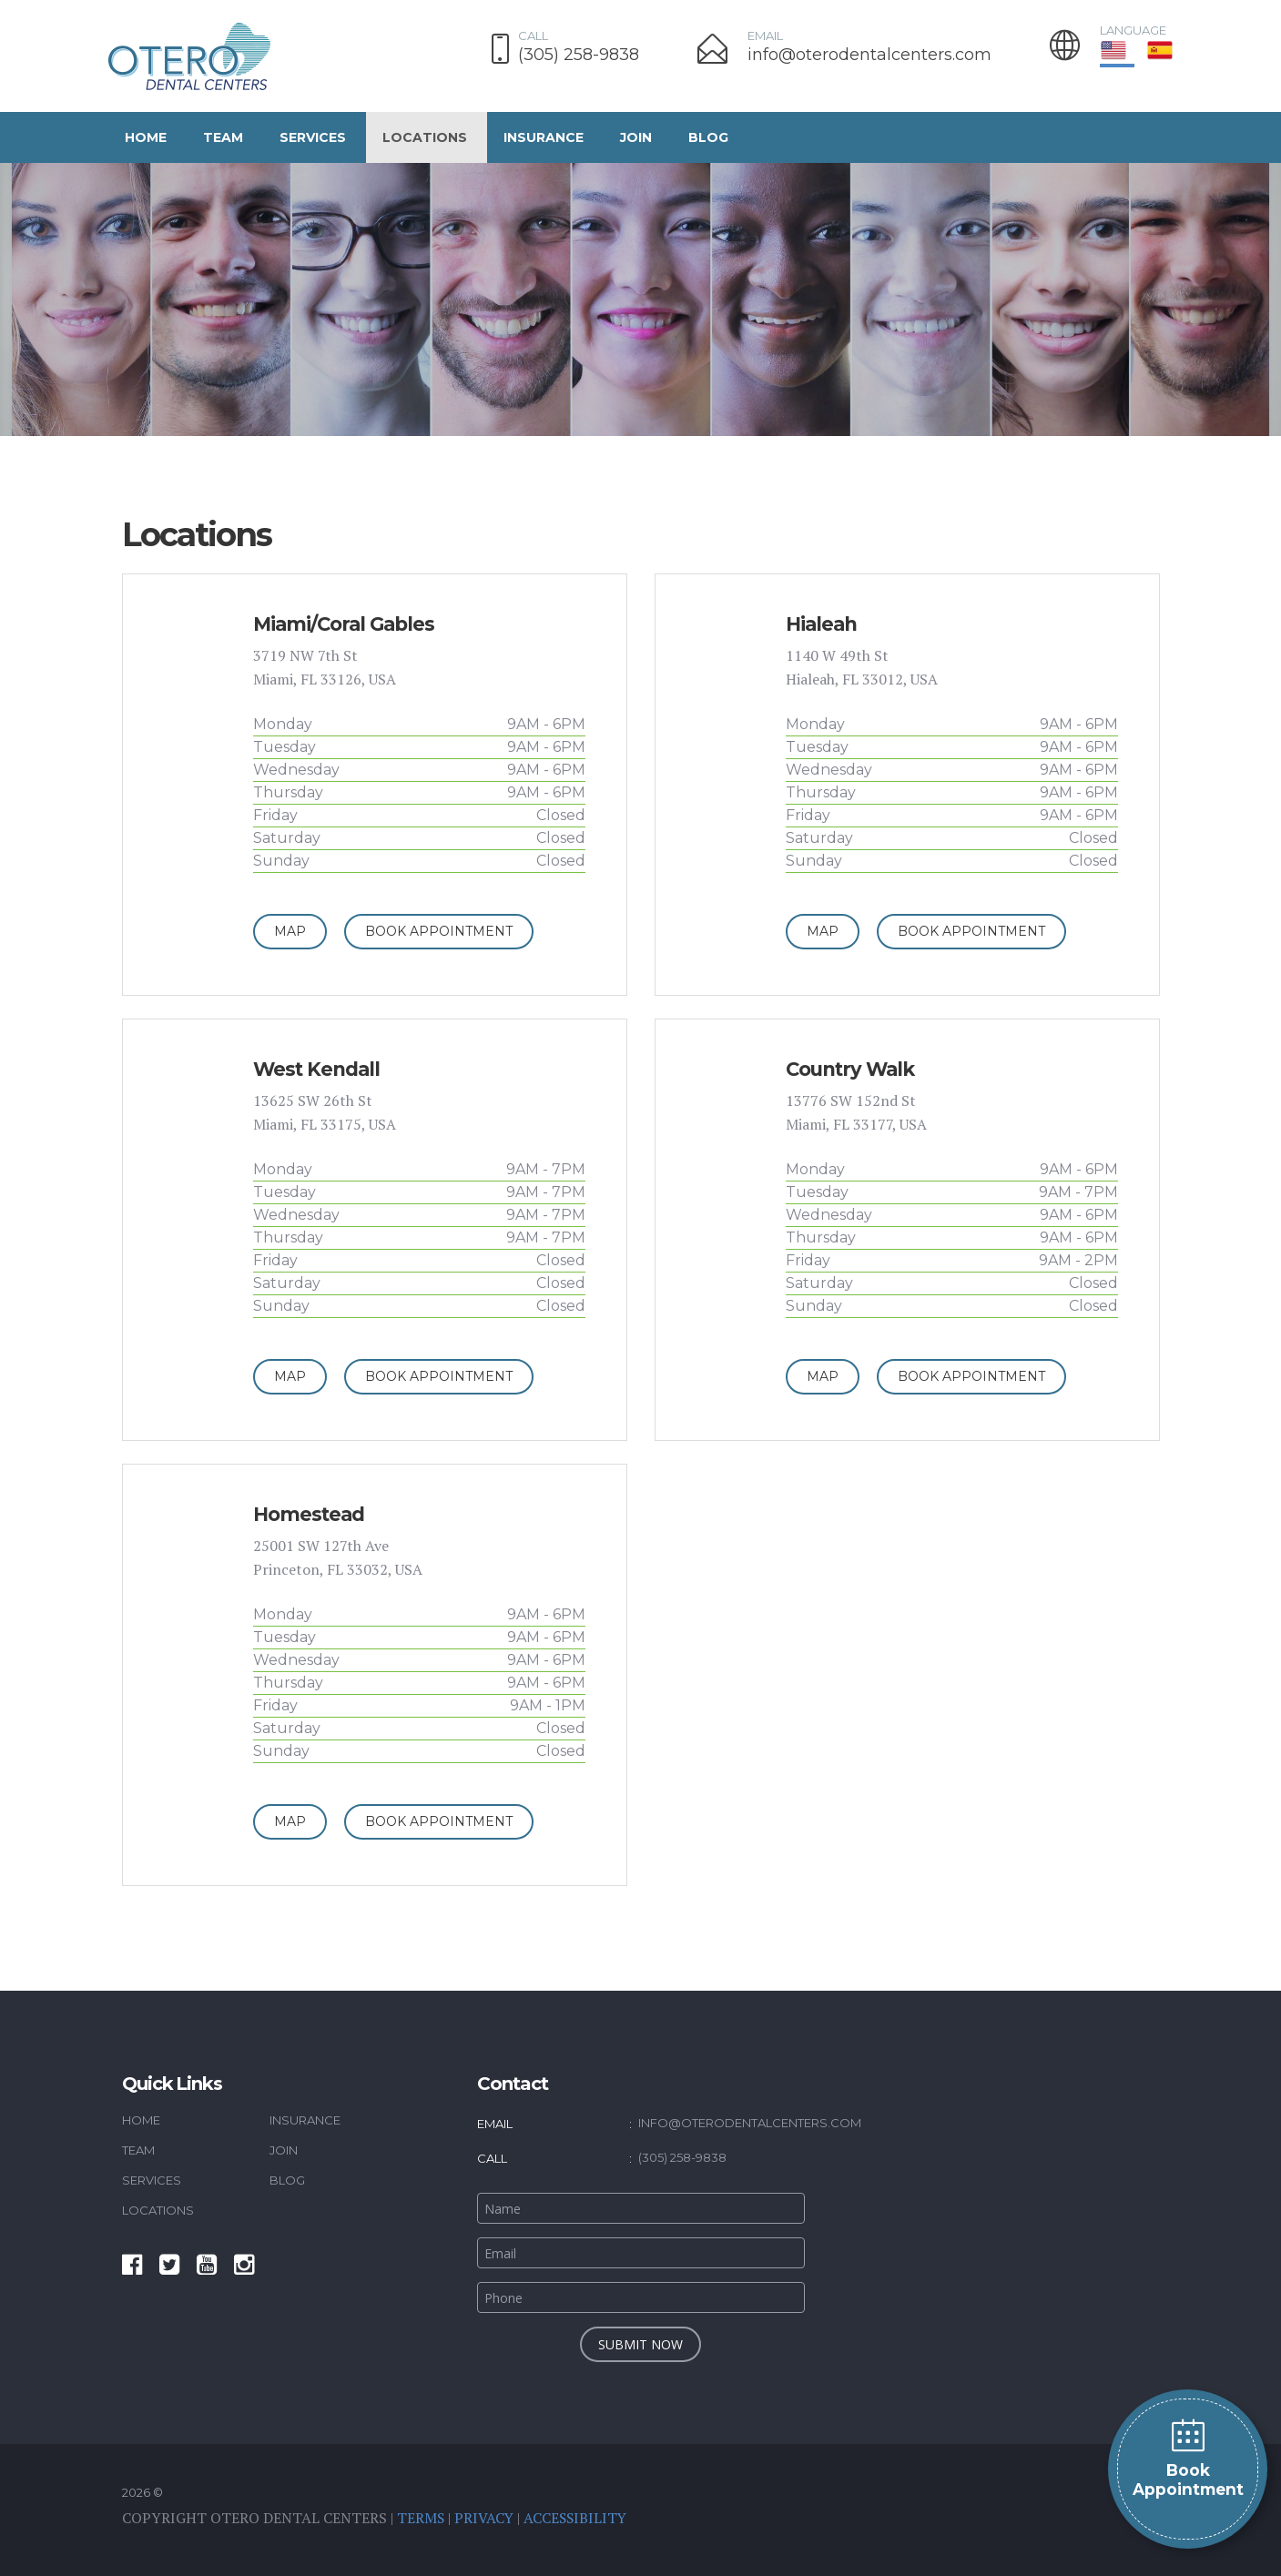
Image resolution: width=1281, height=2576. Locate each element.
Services (313, 137)
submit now (640, 2344)
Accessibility (578, 2518)
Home (146, 137)
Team (223, 137)
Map (290, 931)
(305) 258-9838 (578, 55)
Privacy (485, 2518)
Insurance (543, 137)
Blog (708, 137)
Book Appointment (1187, 2458)
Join (636, 137)
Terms (421, 2518)
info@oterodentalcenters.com (869, 55)
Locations (424, 137)
